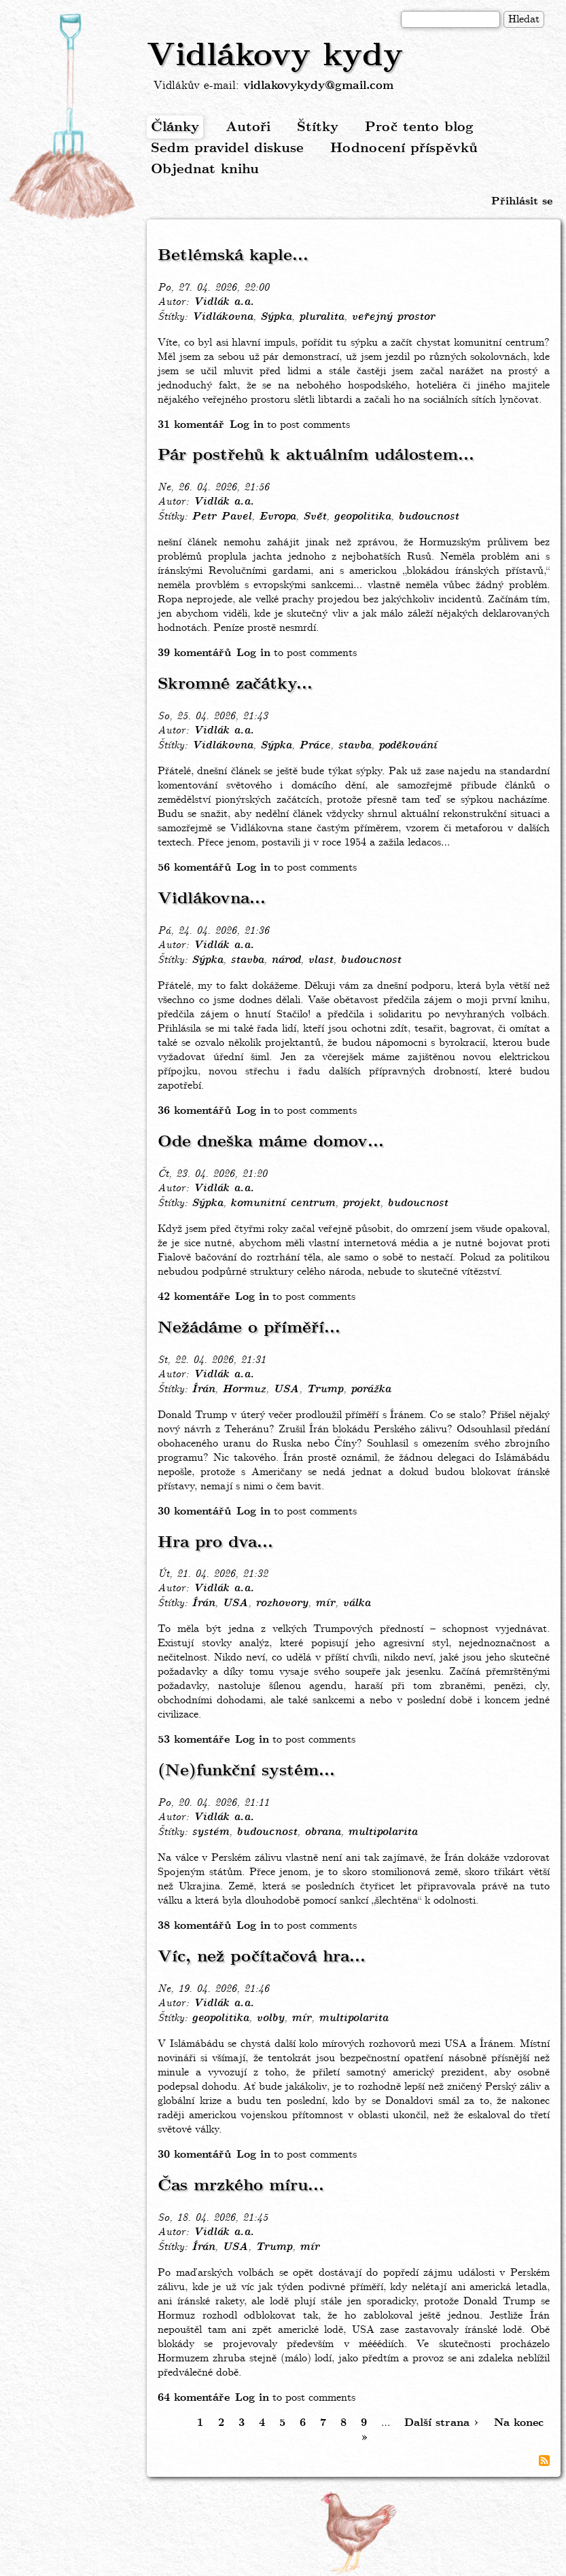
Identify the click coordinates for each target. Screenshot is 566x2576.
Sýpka (275, 317)
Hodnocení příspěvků (404, 148)
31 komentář (191, 425)
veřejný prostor (393, 317)
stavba (354, 745)
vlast (320, 960)
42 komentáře (194, 1297)
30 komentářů (194, 1511)
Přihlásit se (521, 201)
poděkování (407, 745)
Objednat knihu (205, 169)
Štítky (317, 127)
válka (356, 1603)
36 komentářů (194, 1111)
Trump (324, 1389)
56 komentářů (194, 867)
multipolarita (382, 1832)
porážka (371, 1389)
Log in (247, 425)
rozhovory (281, 1603)
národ (285, 960)
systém (210, 1832)
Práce (314, 745)
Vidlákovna (222, 317)
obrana (322, 1832)
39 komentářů (194, 653)
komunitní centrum (282, 1203)
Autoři (248, 127)
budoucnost (428, 516)
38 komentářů (194, 1926)
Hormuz (244, 1389)
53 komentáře (194, 1740)
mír (325, 1603)
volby (270, 2018)
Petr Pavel (221, 516)
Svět (314, 516)
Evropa (277, 516)
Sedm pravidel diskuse (227, 148)
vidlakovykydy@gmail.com (318, 86)
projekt (361, 1203)
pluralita (321, 317)
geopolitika (362, 516)
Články (175, 127)
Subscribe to (544, 2460)
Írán (203, 1389)
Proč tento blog (419, 127)
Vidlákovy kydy (275, 56)
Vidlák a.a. (223, 302)
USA (286, 1389)
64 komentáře (194, 2398)
